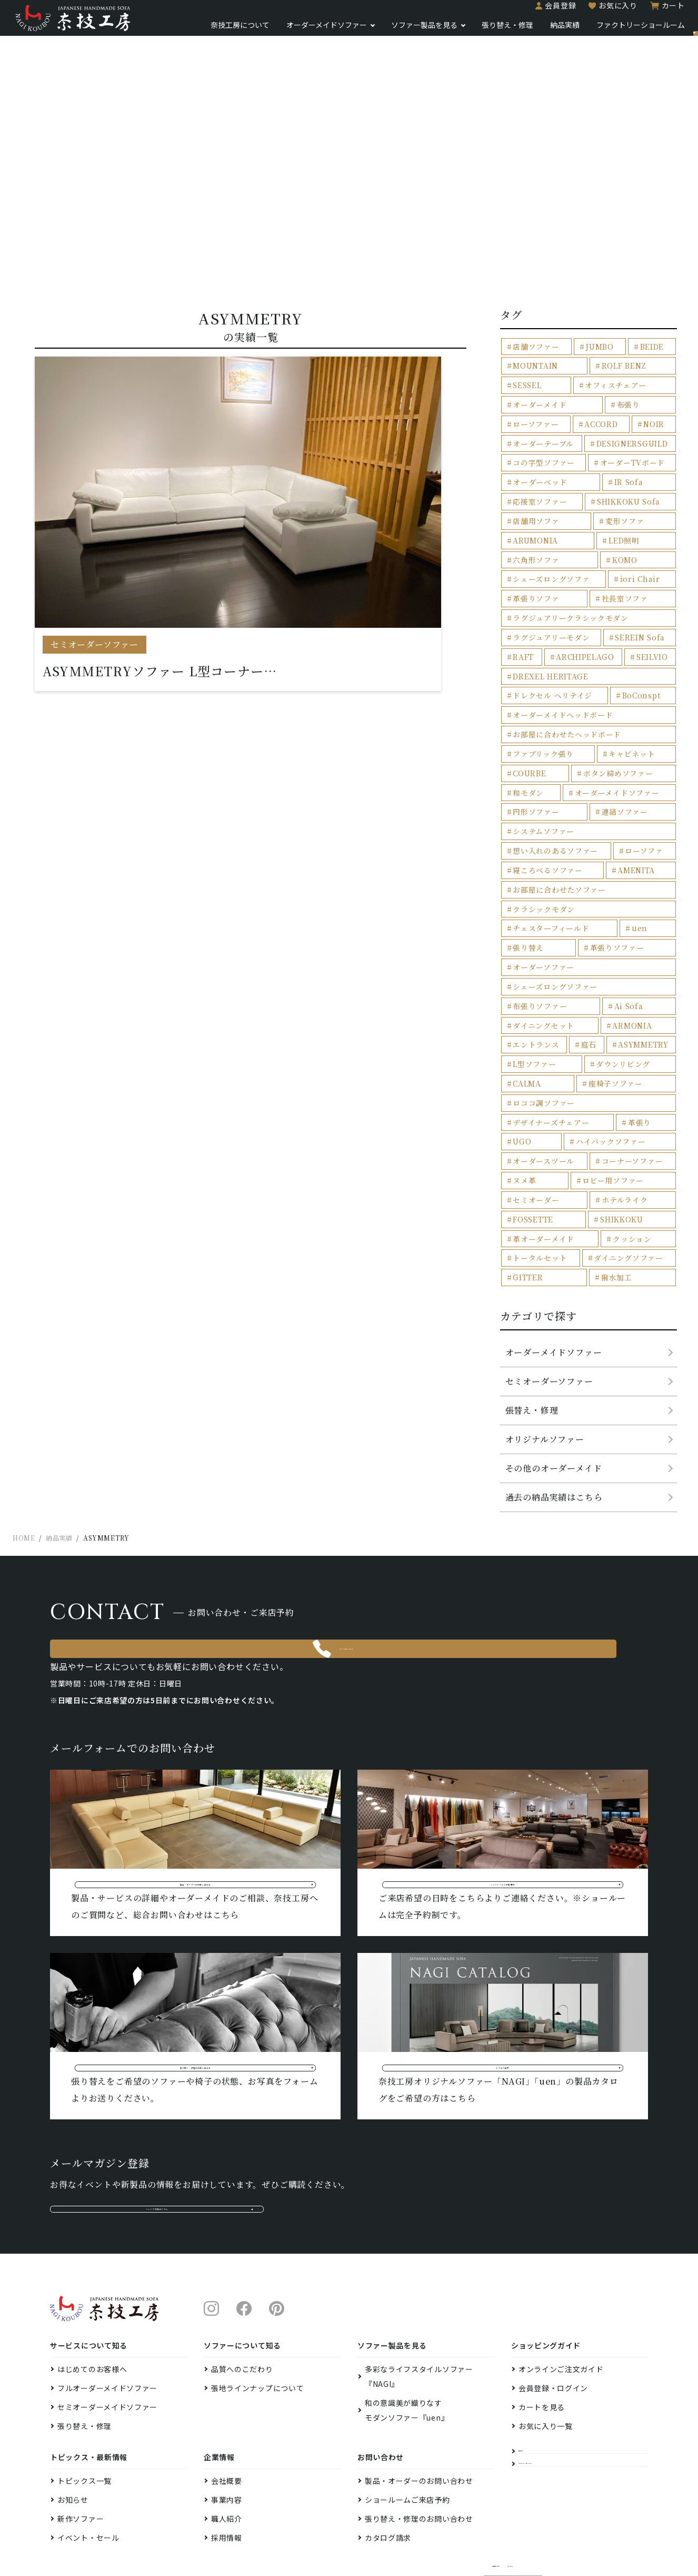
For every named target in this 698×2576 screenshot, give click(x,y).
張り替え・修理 (470, 31)
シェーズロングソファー (629, 895)
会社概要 (226, 2415)
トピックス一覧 (84, 2415)
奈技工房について (202, 31)
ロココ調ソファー (626, 988)
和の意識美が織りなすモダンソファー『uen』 (406, 2344)
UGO (658, 1007)
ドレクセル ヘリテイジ (548, 670)
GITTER (633, 1138)
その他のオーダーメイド (553, 1347)
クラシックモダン (541, 857)
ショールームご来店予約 (407, 2434)
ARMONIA (629, 932)
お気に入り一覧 (545, 2360)
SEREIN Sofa (636, 614)
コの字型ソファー (634, 446)
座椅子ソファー (537, 988)
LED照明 (651, 521)
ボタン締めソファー (616, 745)
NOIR (522, 427)
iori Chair (637, 558)
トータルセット (619, 1119)
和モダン (526, 764)
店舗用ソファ (630, 502)
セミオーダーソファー (549, 1260)
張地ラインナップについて (257, 2322)
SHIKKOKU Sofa (541, 502)
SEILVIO (650, 633)
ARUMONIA (593, 521)
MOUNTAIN (534, 371)
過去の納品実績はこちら (554, 1376)
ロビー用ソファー (540, 1063)
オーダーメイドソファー (289, 31)
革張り (616, 1007)
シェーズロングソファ (548, 558)
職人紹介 (226, 2453)
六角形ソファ (533, 540)
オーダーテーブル (611, 427)
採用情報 (226, 2472)
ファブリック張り (540, 727)
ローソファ (529, 820)
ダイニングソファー (544, 1138)
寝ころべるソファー (618, 820)
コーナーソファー (540, 1044)
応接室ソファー (614, 483)
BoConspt (637, 670)
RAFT (522, 633)
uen (519, 876)
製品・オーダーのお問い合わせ (419, 2415)
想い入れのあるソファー (629, 801)
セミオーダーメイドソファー (107, 2341)
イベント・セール (88, 2472)
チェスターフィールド (629, 857)
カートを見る (541, 2341)
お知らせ (72, 2434)
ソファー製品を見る (387, 31)
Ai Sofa (626, 914)
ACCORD (646, 408)
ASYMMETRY (641, 951)
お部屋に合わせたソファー (618, 839)
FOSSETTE (622, 1082)
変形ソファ (530, 521)
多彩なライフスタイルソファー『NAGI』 (419, 2311)
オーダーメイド (629, 390)
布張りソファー (537, 914)
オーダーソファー (540, 895)
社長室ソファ (622, 577)
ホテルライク (533, 1082)
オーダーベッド (631, 465)
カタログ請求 (388, 2472)
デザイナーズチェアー (547, 1007)
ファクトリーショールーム (603, 31)
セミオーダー (629, 1063)
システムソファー (540, 801)
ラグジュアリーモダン (548, 614)
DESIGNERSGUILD (546, 446)
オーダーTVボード (542, 465)
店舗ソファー (533, 353)
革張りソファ (533, 577)
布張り (523, 408)
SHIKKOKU (532, 1100)
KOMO (622, 540)
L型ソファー (532, 969)
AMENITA (530, 839)
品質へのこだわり (242, 2303)
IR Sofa (525, 483)
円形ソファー (533, 782)
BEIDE (650, 353)
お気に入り (580, 11)
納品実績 (527, 31)
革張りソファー (636, 876)
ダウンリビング (598, 969)
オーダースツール (633, 1026)
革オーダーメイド (621, 1100)
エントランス (533, 951)
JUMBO (597, 353)
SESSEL (655, 371)
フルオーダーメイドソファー (107, 2322)
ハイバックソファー (544, 1026)
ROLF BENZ (598, 371)
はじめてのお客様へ (92, 2303)
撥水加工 (526, 1156)
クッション (530, 1119)
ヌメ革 (629, 1044)
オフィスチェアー (540, 390)
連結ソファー (622, 782)
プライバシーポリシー (613, 2506)
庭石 (586, 951)
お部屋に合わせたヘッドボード (562, 708)
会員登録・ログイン (553, 2322)
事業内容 (226, 2434)
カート (635, 11)
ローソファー (582, 408)
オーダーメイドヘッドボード (558, 689)
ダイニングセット (540, 932)
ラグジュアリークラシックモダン (566, 595)
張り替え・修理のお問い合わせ (419, 2453)
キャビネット (629, 727)
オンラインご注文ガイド (561, 2303)
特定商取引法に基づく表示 (532, 2506)
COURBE (528, 745)
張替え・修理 (532, 1289)
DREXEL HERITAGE (547, 652)
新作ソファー (80, 2453)
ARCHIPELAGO (583, 633)
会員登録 (523, 11)
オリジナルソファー (544, 1318)
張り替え (568, 876)
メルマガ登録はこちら (157, 2133)
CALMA (656, 969)
